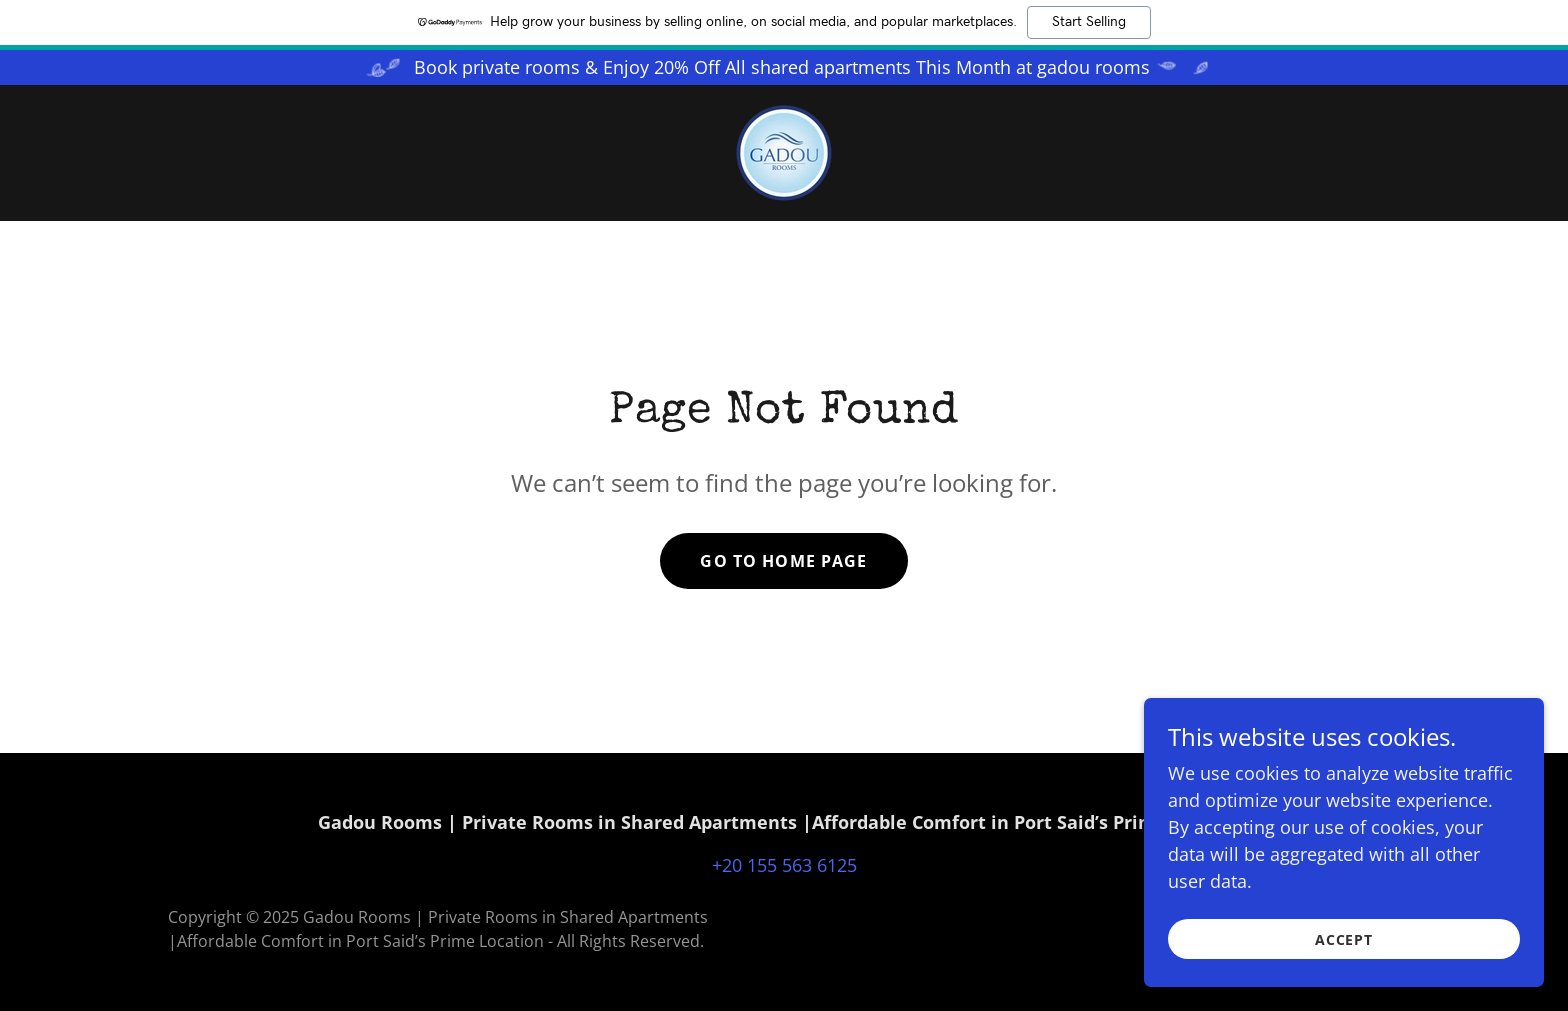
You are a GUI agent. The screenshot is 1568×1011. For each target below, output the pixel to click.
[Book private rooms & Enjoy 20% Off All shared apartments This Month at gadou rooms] (784, 67)
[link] (784, 151)
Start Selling (1089, 22)
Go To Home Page (783, 561)
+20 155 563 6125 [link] (784, 865)
